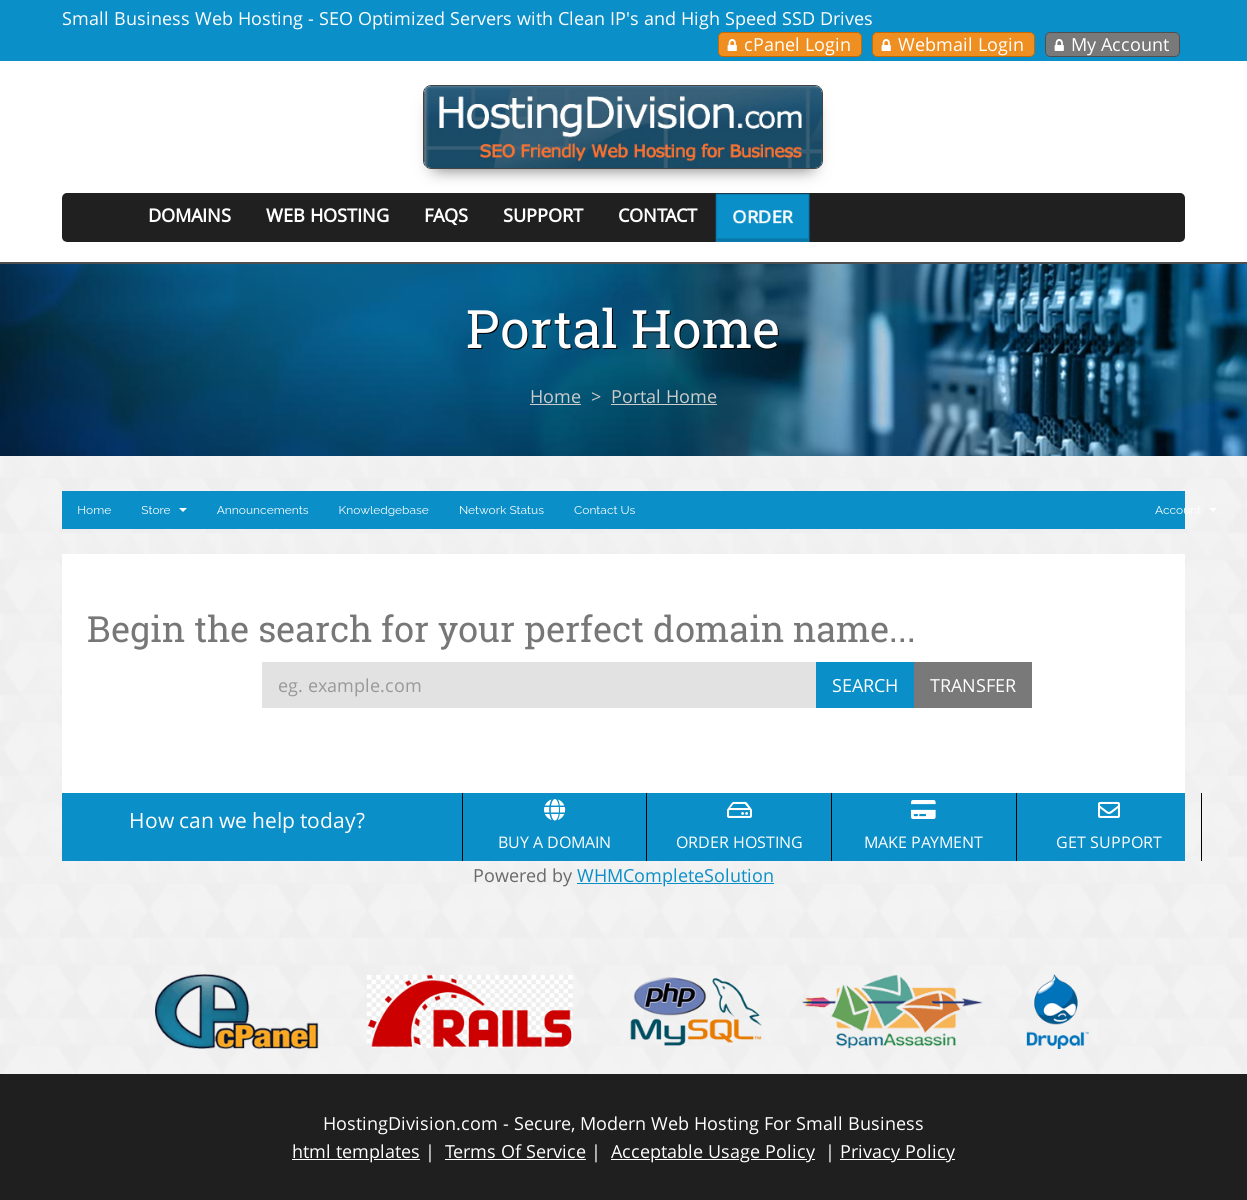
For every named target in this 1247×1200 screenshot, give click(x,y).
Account (1186, 510)
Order (762, 216)
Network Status (501, 510)
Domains (189, 215)
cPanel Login (797, 44)
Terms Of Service (515, 1151)
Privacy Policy (897, 1151)
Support (543, 215)
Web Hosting (327, 215)
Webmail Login (961, 44)
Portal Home (664, 396)
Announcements (263, 510)
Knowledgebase (384, 510)
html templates (356, 1151)
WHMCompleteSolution (675, 875)
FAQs (446, 215)
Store (163, 510)
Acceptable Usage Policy (713, 1151)
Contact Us (604, 510)
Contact (657, 215)
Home (555, 396)
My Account (1120, 44)
